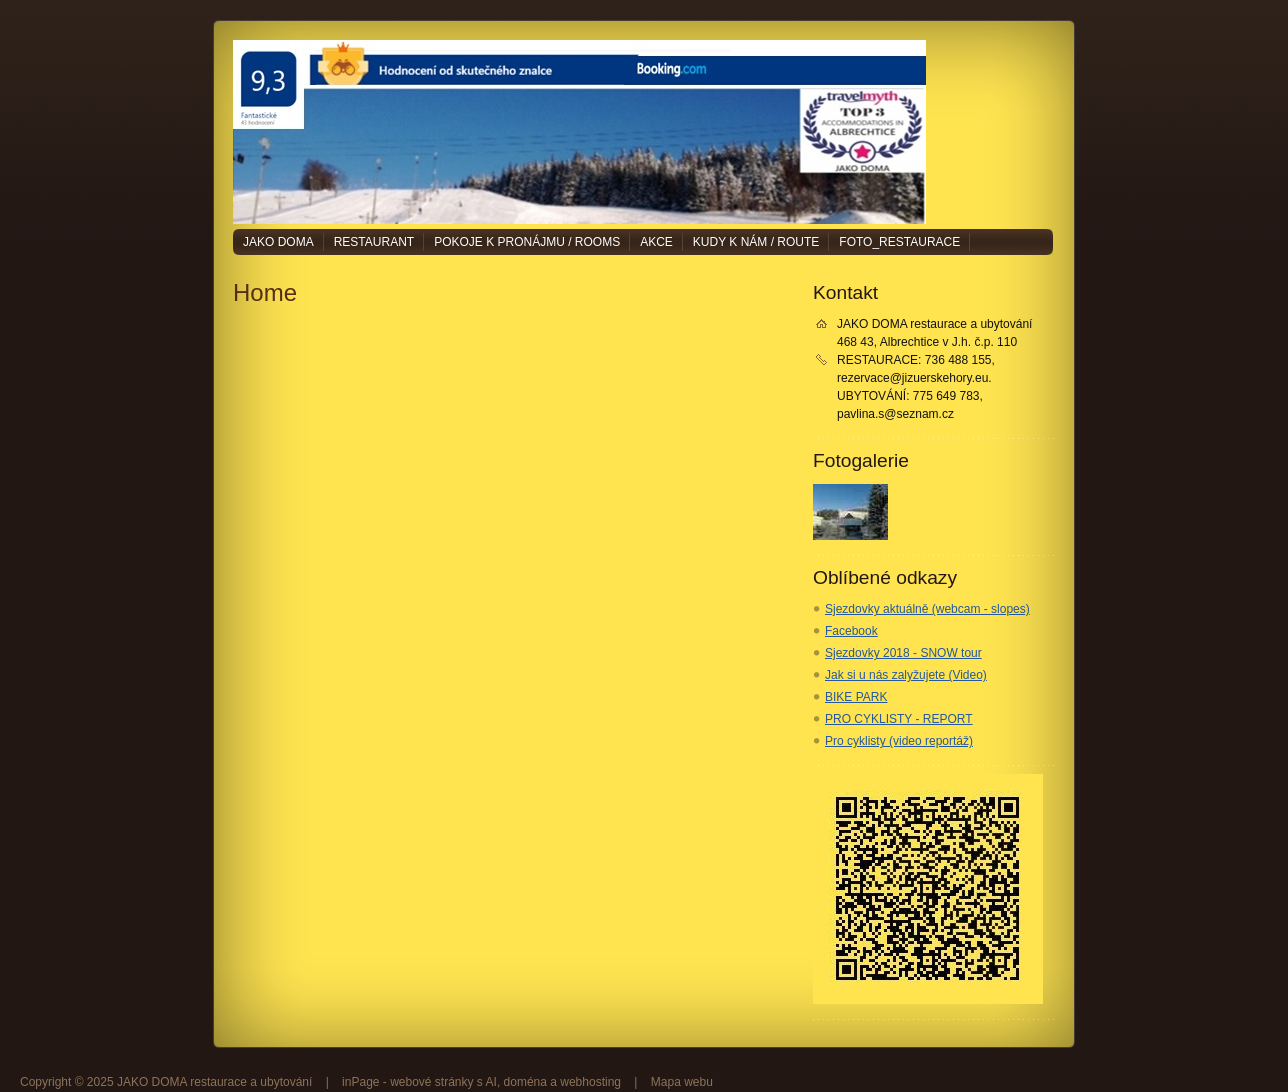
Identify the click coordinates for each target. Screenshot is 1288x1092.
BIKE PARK (856, 697)
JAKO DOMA (278, 242)
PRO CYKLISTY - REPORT (899, 719)
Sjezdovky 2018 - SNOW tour (903, 653)
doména (525, 1082)
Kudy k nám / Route (756, 242)
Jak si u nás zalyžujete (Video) (906, 675)
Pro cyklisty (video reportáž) (899, 741)
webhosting (590, 1082)
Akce (656, 242)
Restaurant (374, 242)
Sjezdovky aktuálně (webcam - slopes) (927, 609)
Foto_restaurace (899, 242)
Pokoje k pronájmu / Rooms (527, 242)
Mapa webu (682, 1082)
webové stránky (431, 1082)
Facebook (851, 631)
